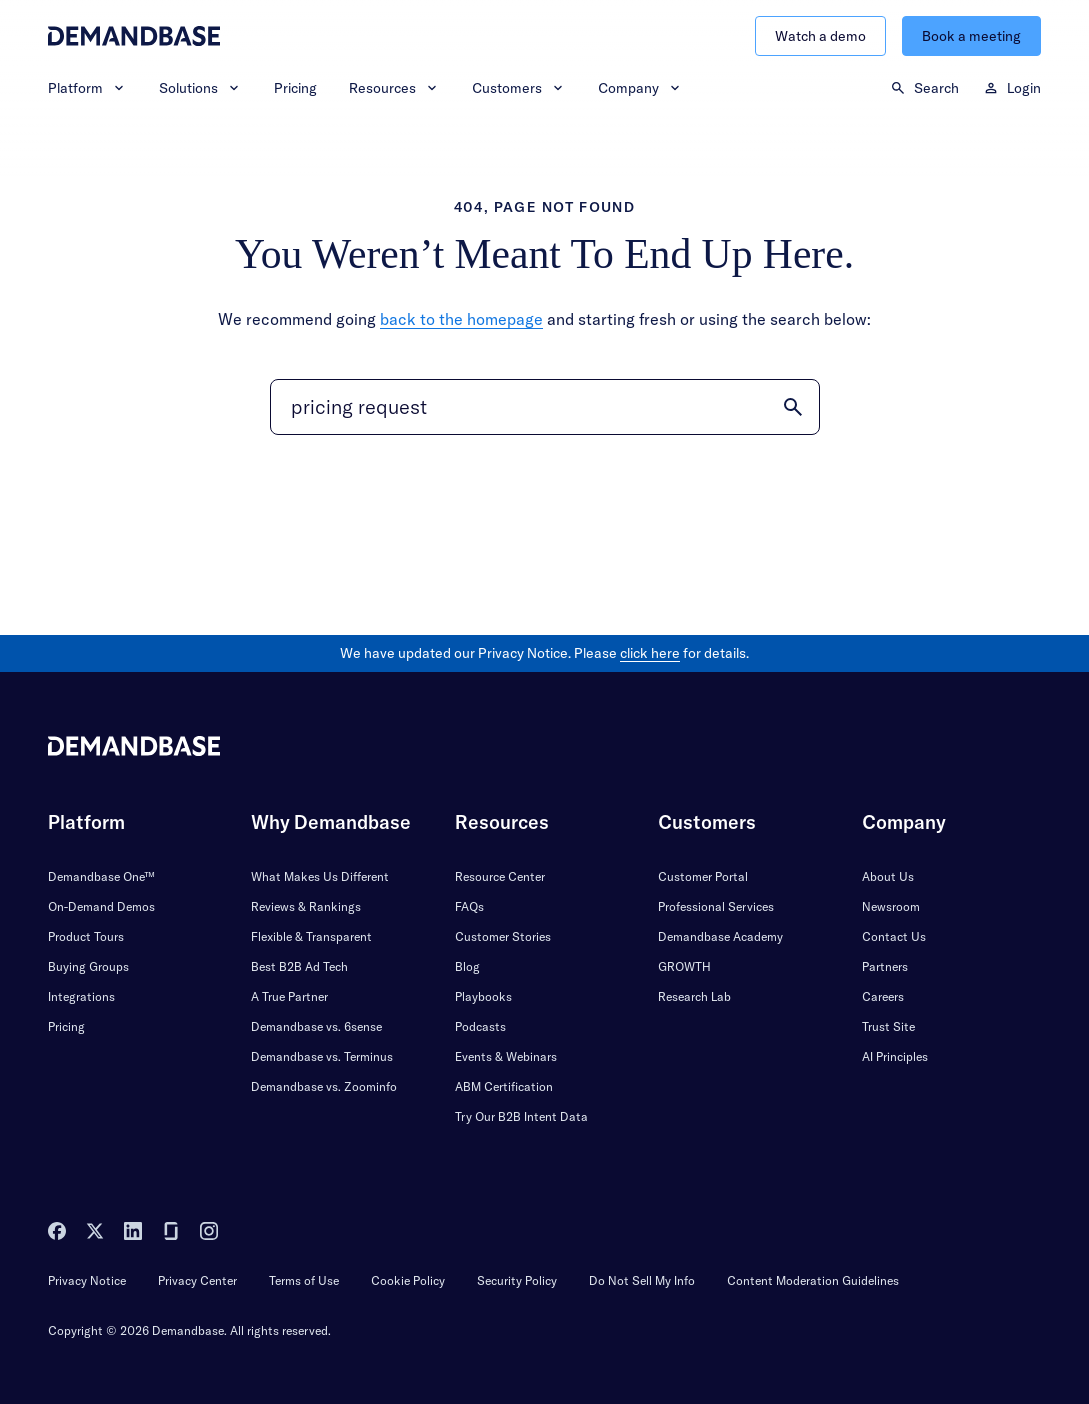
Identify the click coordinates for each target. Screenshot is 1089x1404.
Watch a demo (820, 36)
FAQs (469, 906)
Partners (885, 966)
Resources (394, 88)
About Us (888, 876)
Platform (87, 88)
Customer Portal (703, 876)
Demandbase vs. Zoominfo (324, 1086)
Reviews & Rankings (306, 906)
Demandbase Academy (720, 936)
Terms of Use (304, 1280)
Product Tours (86, 936)
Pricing (295, 88)
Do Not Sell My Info (642, 1280)
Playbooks (483, 996)
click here (650, 653)
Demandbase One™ (101, 876)
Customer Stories (503, 936)
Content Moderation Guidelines (813, 1280)
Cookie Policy (408, 1280)
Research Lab (694, 996)
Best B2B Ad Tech (299, 966)
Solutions (200, 88)
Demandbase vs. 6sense (316, 1026)
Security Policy (517, 1280)
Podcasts (480, 1026)
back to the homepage (461, 319)
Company (640, 88)
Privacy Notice (87, 1280)
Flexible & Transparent (311, 936)
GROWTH (684, 966)
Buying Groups (88, 966)
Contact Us (894, 936)
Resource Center (500, 876)
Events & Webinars (506, 1056)
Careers (883, 996)
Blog (467, 966)
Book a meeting (971, 36)
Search (924, 88)
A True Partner (289, 996)
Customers (519, 88)
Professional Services (716, 906)
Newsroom (891, 906)
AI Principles (895, 1056)
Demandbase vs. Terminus (322, 1056)
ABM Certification (504, 1086)
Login (1012, 88)
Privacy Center (197, 1280)
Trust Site (888, 1026)
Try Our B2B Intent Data (521, 1116)
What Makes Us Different (320, 876)
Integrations (81, 996)
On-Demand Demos (101, 906)
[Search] (545, 407)
